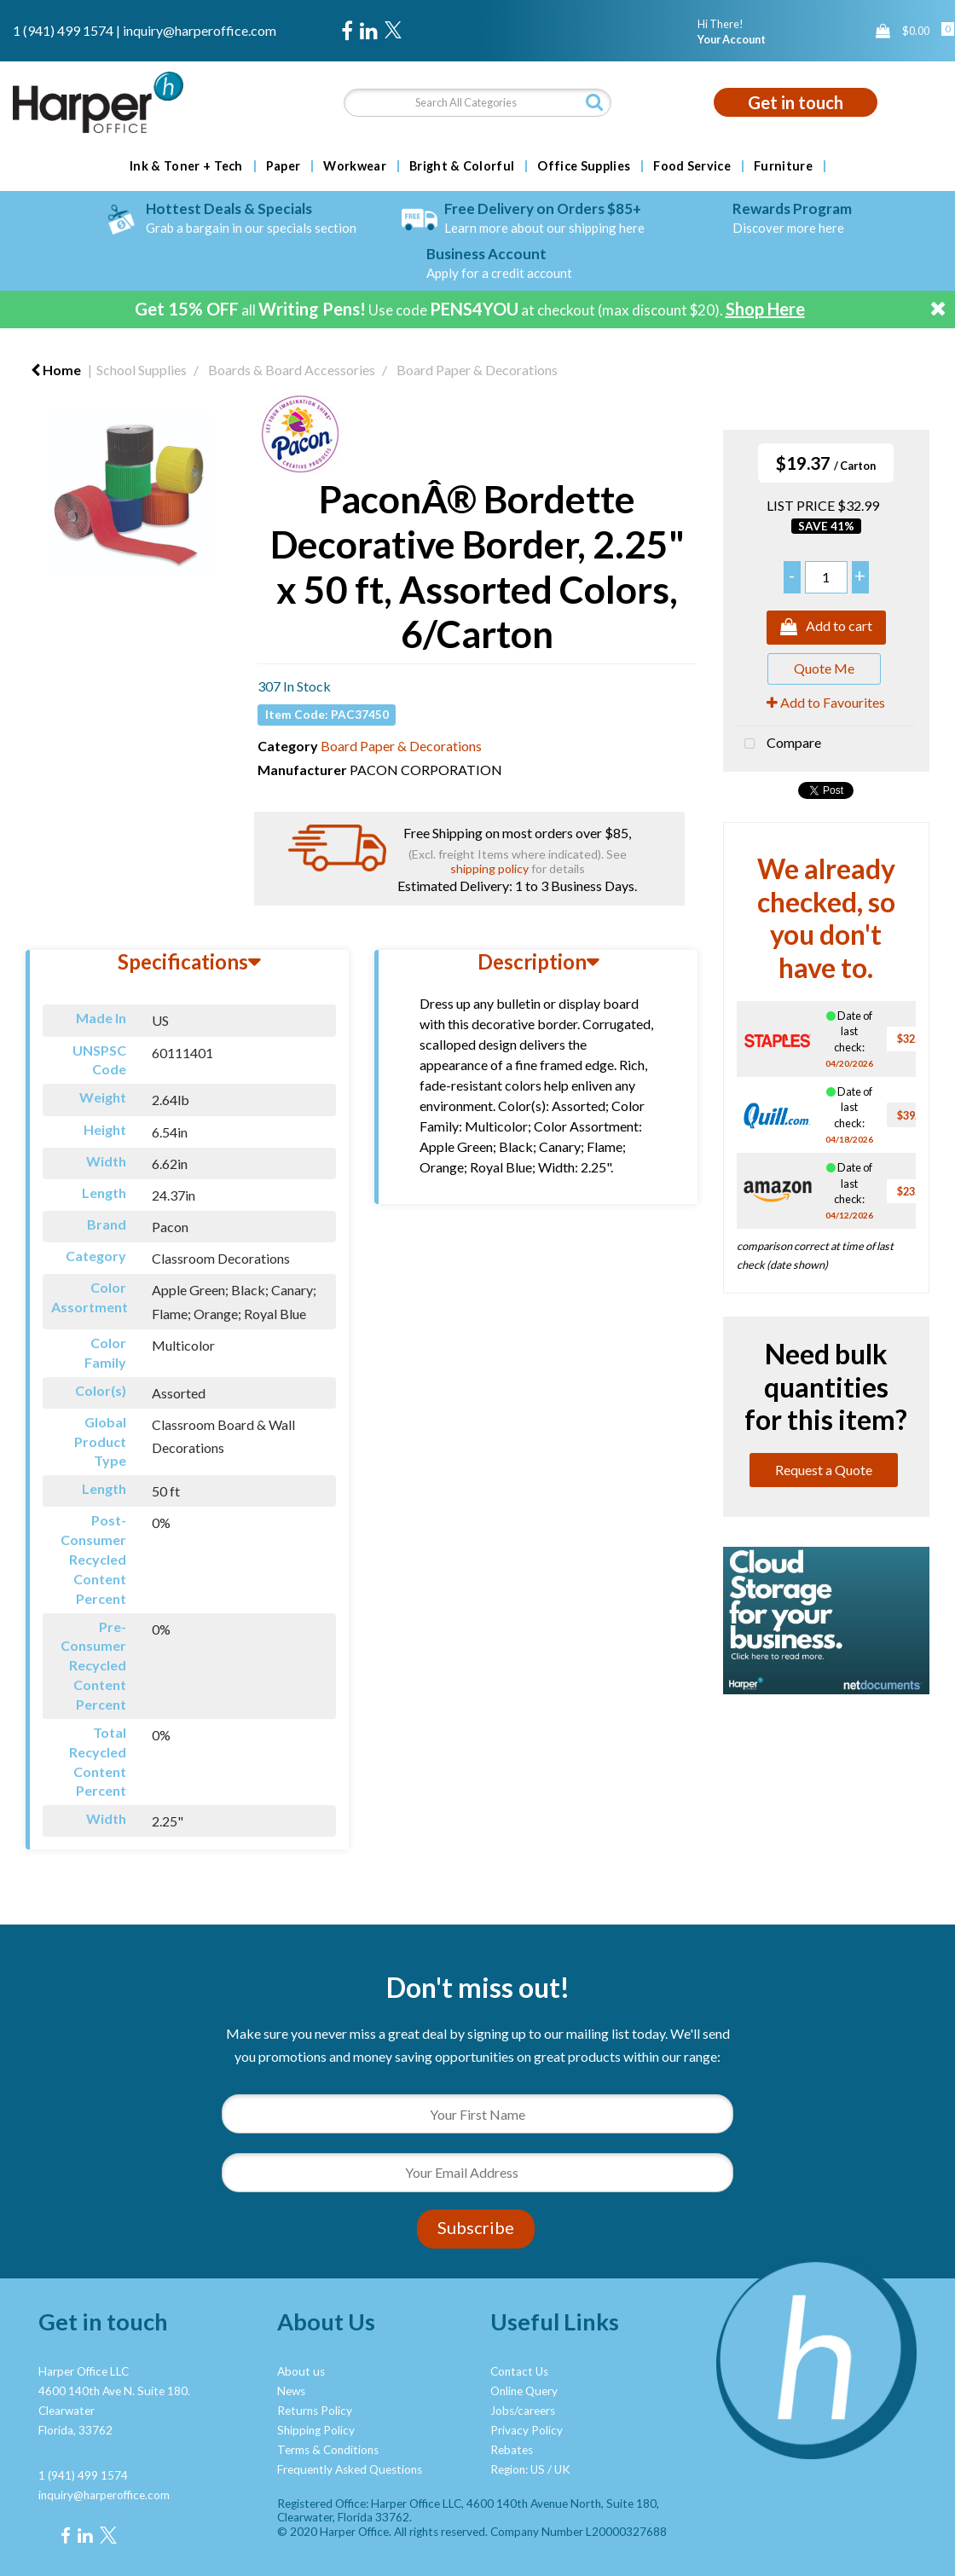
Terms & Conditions (328, 2450)
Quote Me (824, 668)
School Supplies (141, 370)
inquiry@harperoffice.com (199, 30)
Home (56, 370)
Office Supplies (583, 166)
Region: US (517, 2469)
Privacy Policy (526, 2430)
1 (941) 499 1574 (63, 30)
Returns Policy (314, 2410)
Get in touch (795, 102)
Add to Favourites (826, 702)
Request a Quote (823, 1470)
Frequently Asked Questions (349, 2469)
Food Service (692, 166)
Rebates (511, 2450)
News (291, 2391)
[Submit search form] (594, 102)
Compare (779, 744)
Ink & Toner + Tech (186, 166)
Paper (283, 166)
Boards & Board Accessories (291, 370)
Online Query (524, 2391)
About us (301, 2371)
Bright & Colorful (461, 166)
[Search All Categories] (477, 103)
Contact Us (519, 2371)
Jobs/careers (522, 2410)
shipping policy (489, 868)
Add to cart (826, 628)
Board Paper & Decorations (477, 370)
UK (562, 2469)
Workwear (354, 166)
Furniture (783, 166)
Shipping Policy (316, 2430)
